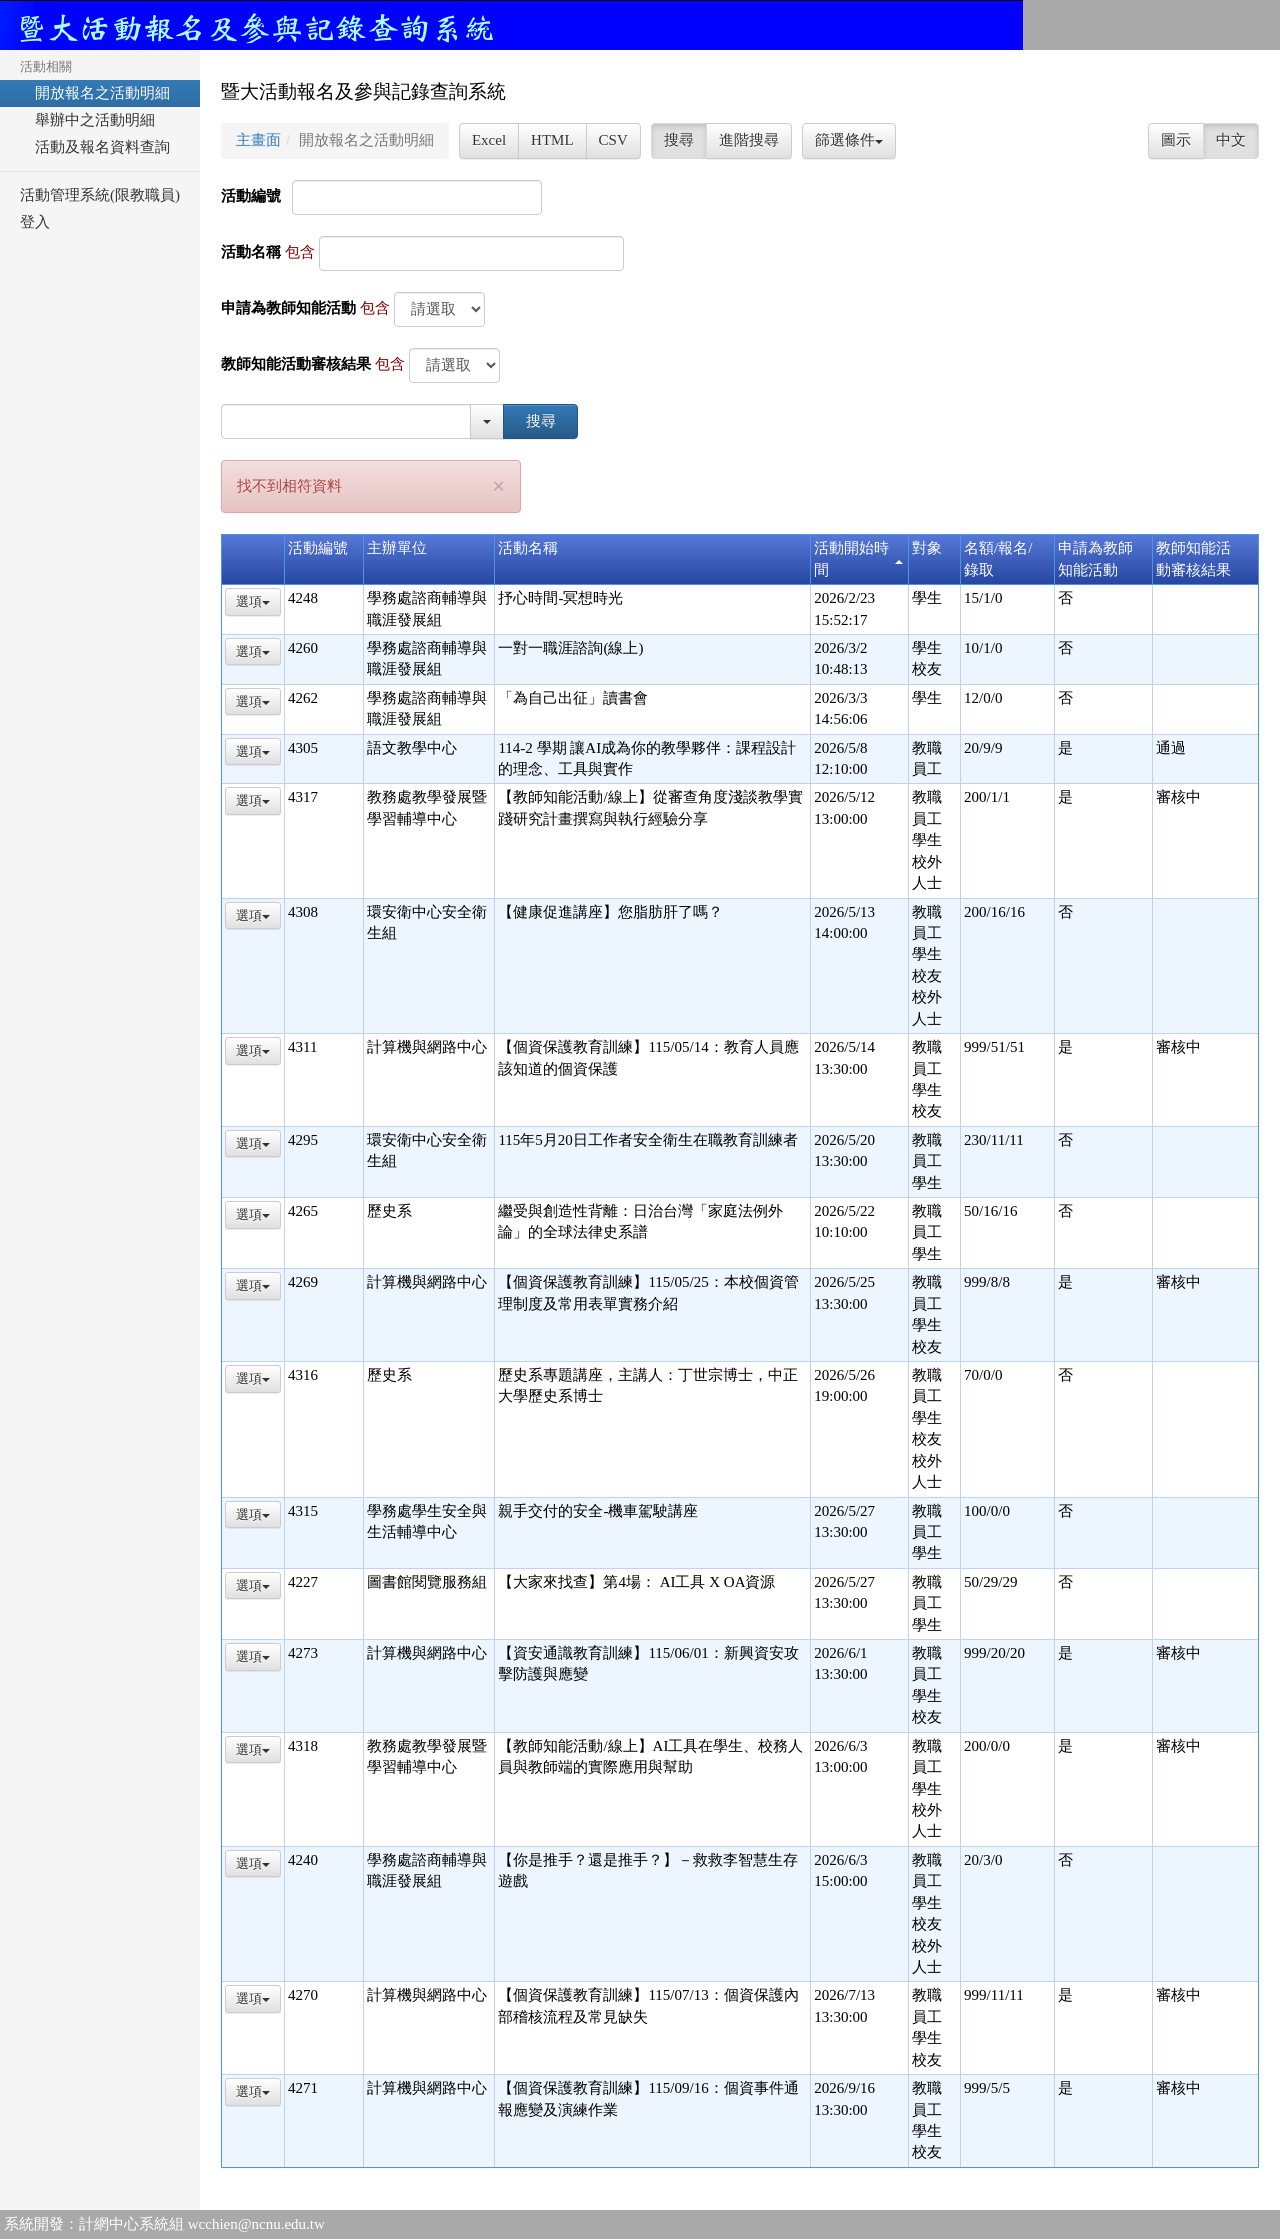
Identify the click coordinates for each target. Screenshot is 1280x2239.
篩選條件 (849, 140)
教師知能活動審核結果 (296, 364)
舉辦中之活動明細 (87, 120)
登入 (35, 222)
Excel (489, 140)
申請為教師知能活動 (288, 308)
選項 (253, 601)
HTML (552, 140)
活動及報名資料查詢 (95, 147)
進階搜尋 (749, 140)
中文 (1231, 140)
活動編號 (251, 196)
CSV (613, 140)
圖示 (1176, 140)
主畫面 (258, 140)
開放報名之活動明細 (95, 93)
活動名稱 (251, 252)
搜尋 (679, 140)
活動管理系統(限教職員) (100, 195)
